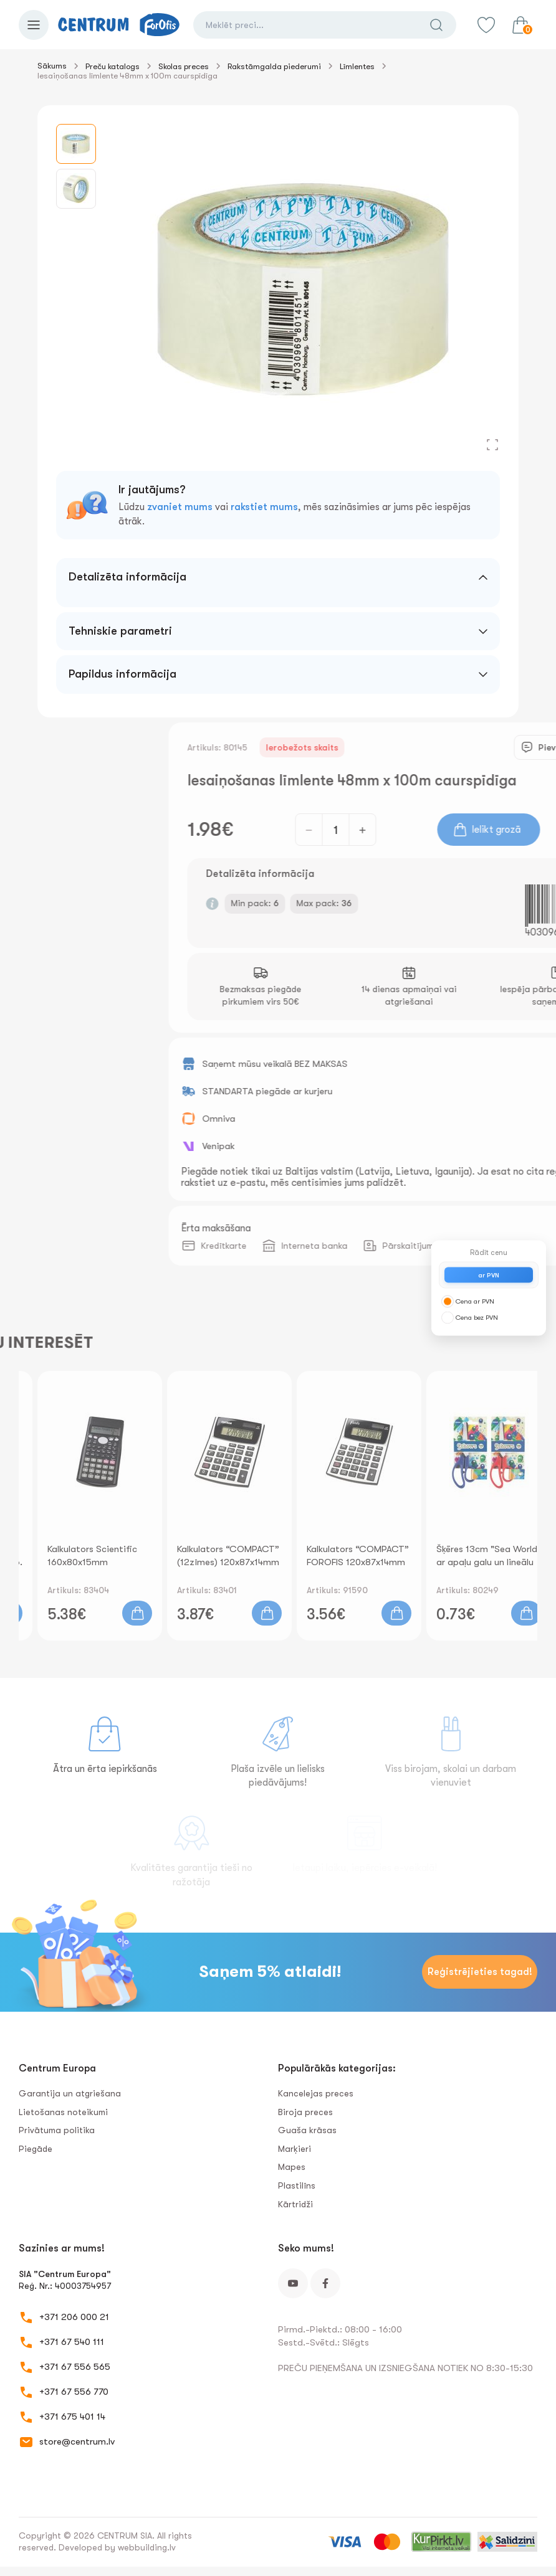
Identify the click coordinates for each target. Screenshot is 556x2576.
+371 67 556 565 (74, 2366)
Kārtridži (295, 2204)
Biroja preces (305, 2112)
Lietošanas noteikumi (63, 2112)
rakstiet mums (264, 507)
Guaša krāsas (307, 2130)
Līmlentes (357, 66)
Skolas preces (183, 66)
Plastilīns (296, 2185)
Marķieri (294, 2149)
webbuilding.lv (147, 2547)
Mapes (291, 2167)
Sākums (52, 65)
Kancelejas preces (315, 2093)
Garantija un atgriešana (70, 2093)
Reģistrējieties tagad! (480, 1971)
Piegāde (35, 2149)
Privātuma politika (57, 2130)
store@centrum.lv (77, 2441)
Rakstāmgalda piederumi (274, 66)
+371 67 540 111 (71, 2341)
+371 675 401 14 (72, 2416)
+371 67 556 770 (73, 2391)
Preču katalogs (112, 66)
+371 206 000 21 (74, 2317)
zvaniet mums (180, 507)
